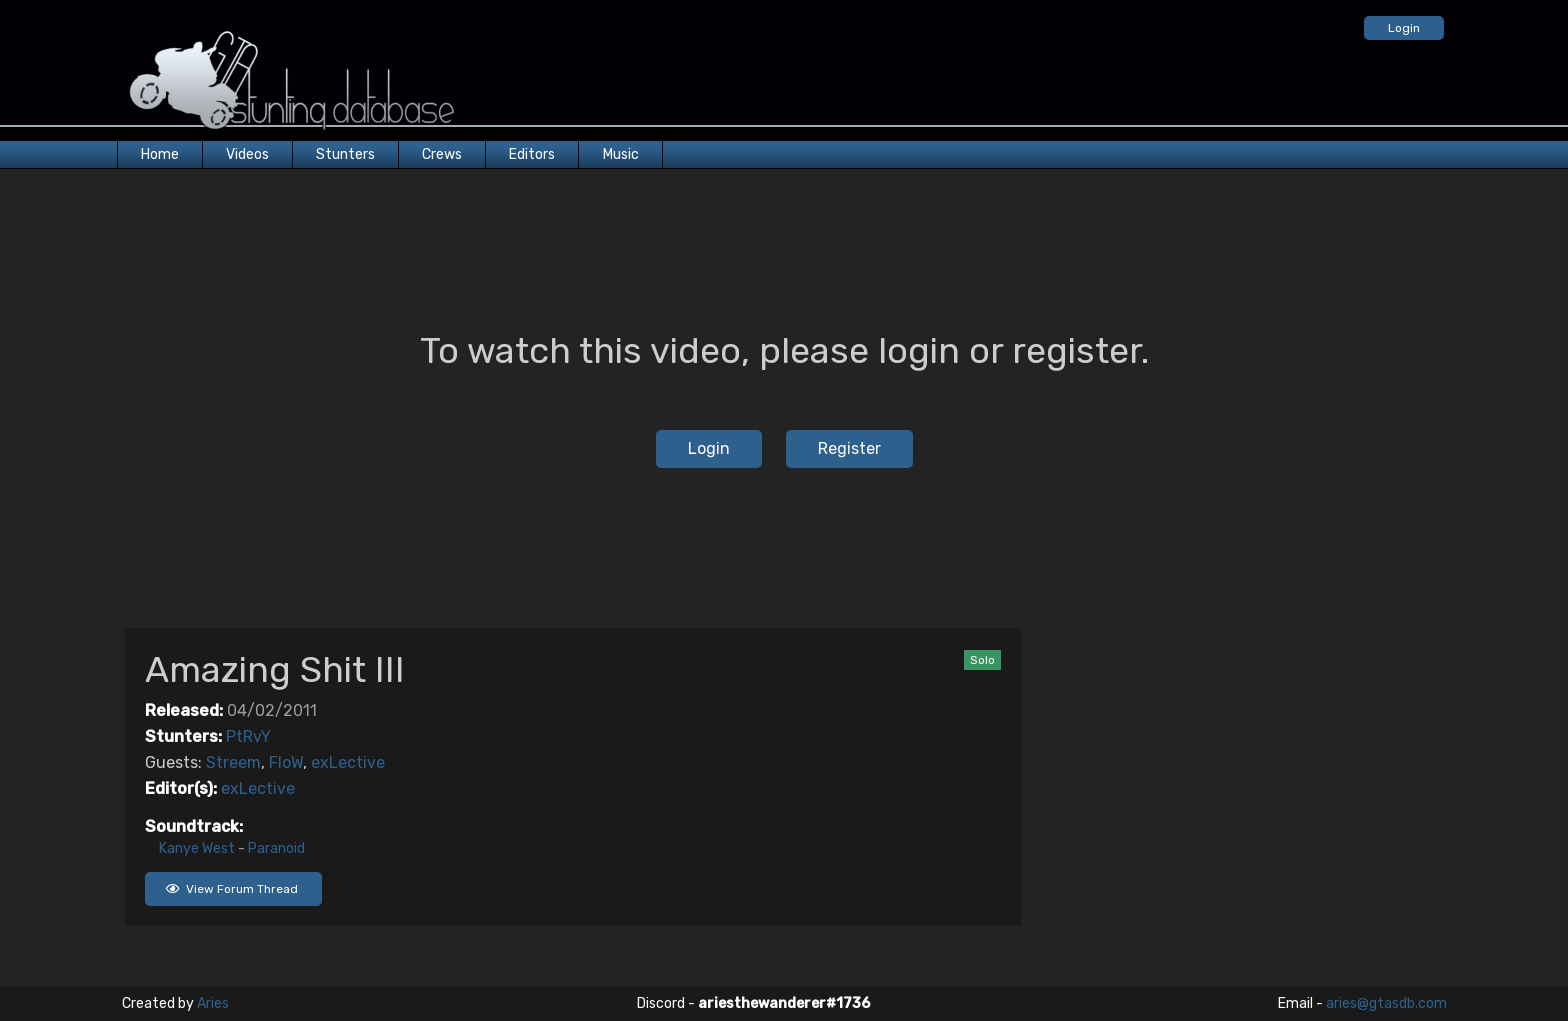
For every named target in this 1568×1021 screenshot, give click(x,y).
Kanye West (197, 848)
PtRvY (248, 736)
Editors (532, 154)
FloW (286, 762)
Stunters (345, 154)
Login (1404, 28)
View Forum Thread (232, 889)
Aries (213, 1003)
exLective (348, 762)
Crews (442, 154)
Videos (247, 154)
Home (160, 154)
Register (849, 448)
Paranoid (276, 848)
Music (621, 154)
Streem (233, 762)
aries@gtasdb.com (1386, 1003)
